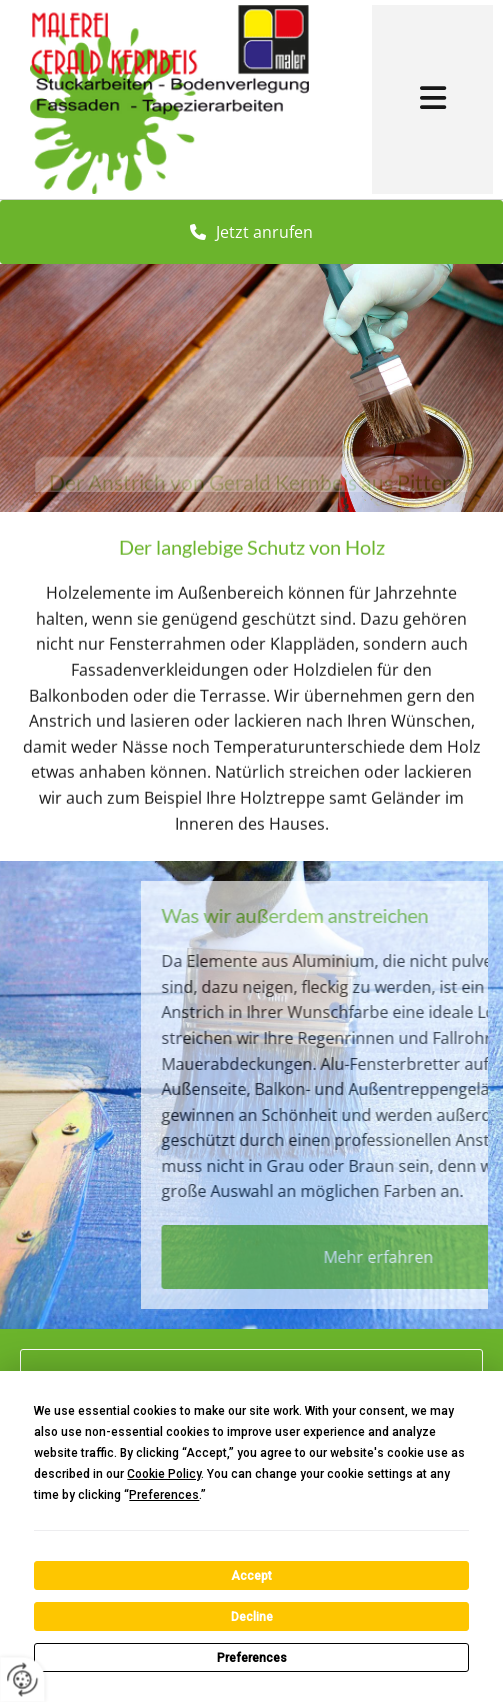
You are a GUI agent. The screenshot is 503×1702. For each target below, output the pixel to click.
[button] (432, 100)
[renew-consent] (22, 1679)
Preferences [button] (164, 1495)
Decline (252, 1617)
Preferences (252, 1658)
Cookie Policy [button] (164, 1474)
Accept (251, 1576)
